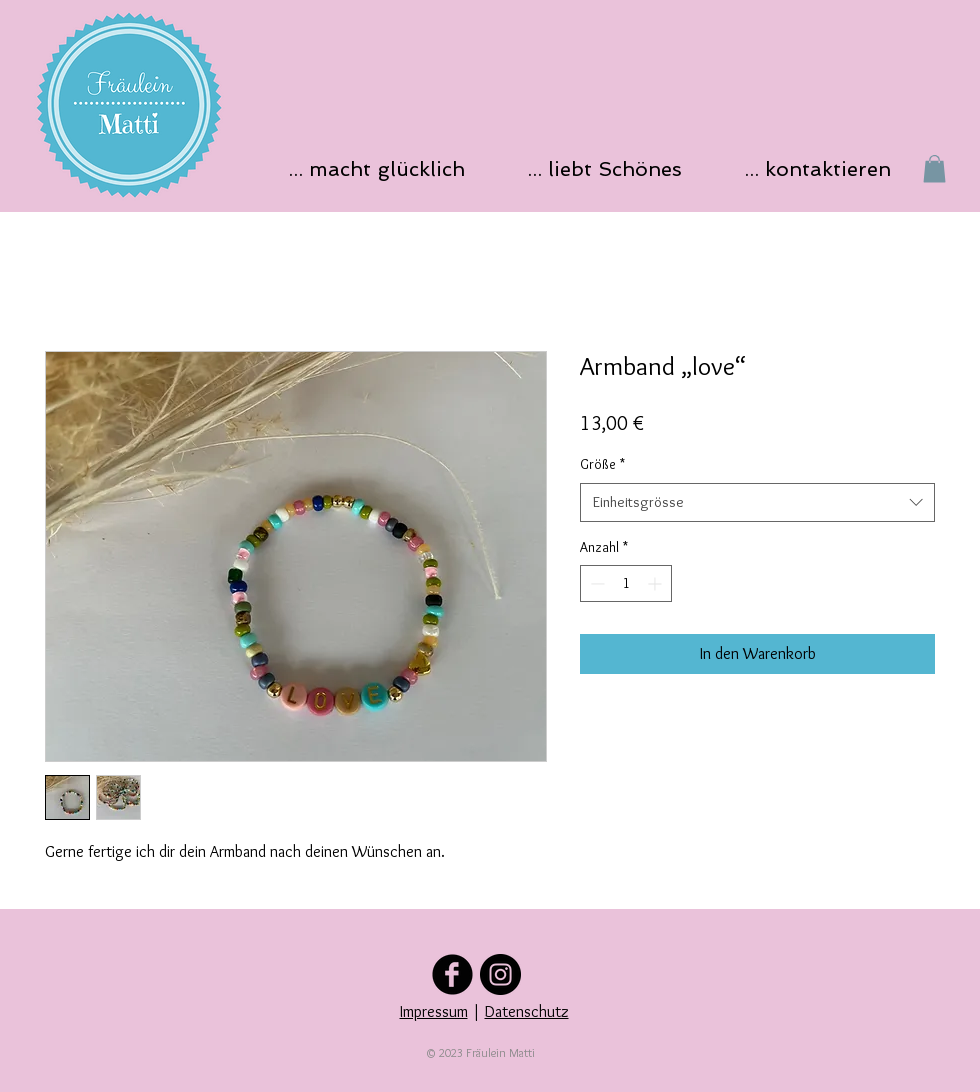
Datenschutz (527, 1011)
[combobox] (757, 502)
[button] (382, 168)
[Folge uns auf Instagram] (500, 974)
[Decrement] (595, 583)
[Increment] (656, 583)
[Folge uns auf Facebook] (452, 974)
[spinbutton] (626, 583)
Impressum (434, 1011)
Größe (602, 464)
